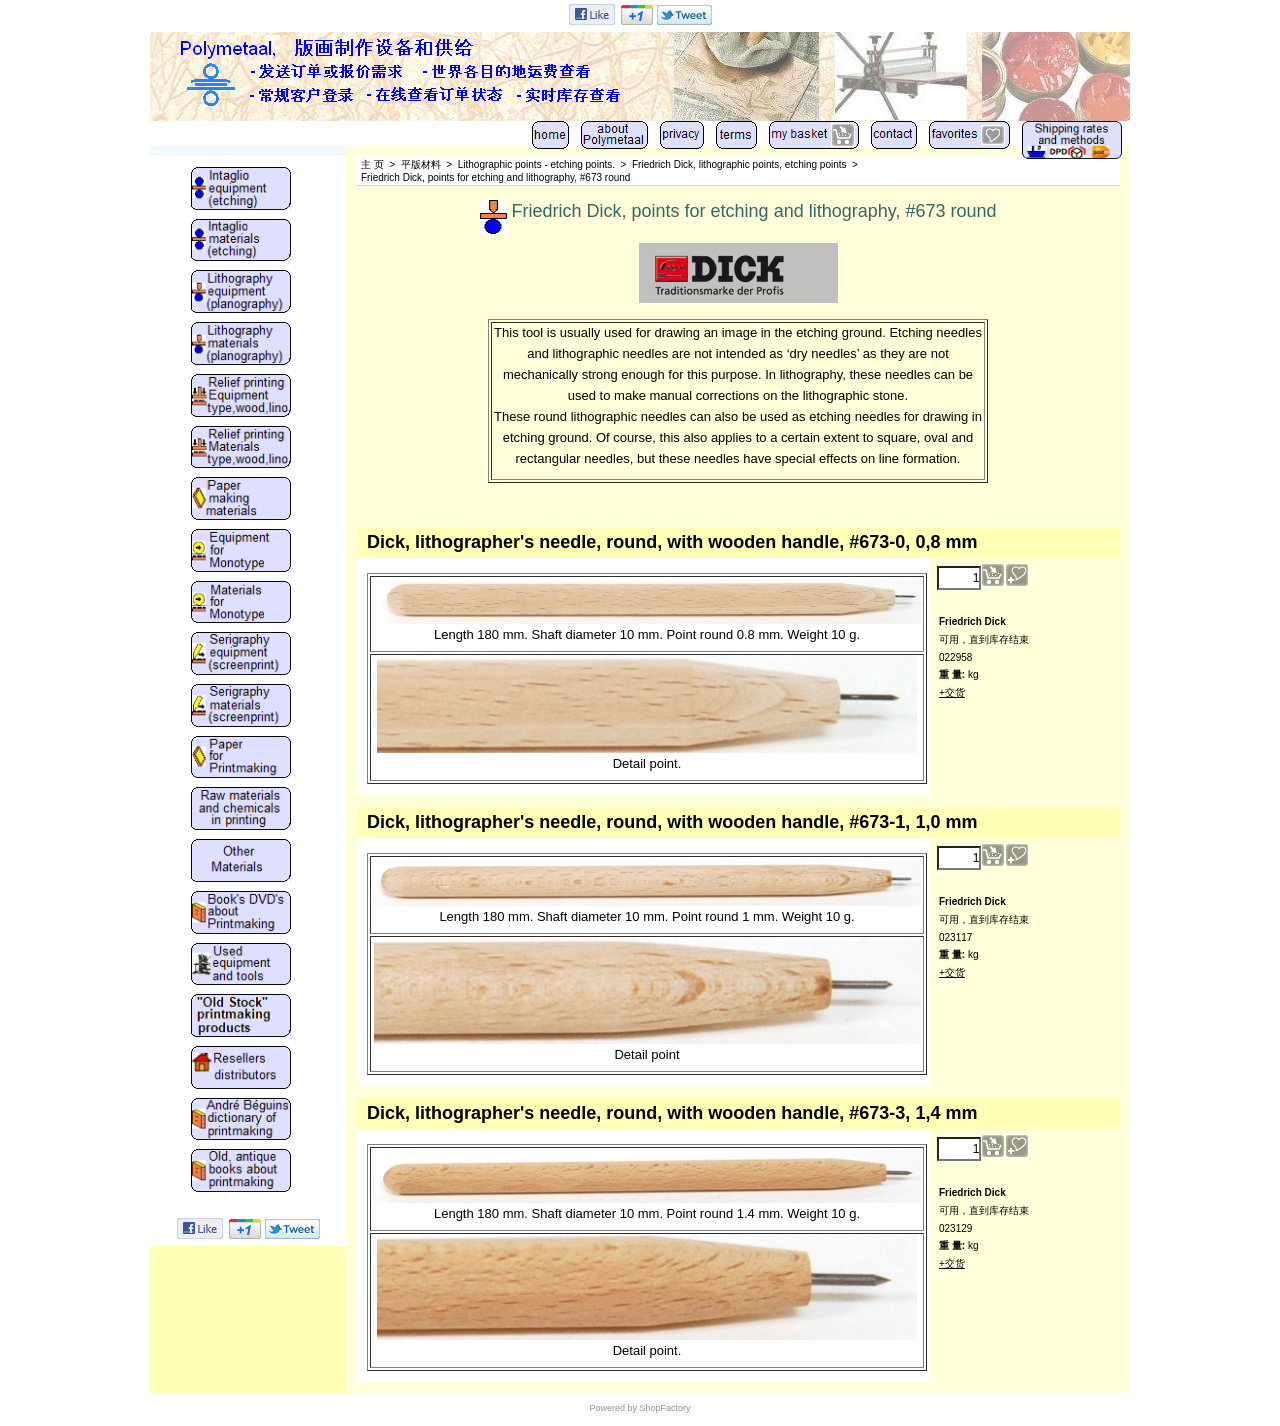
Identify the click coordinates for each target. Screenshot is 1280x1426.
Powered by (613, 1408)
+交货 (952, 692)
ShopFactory (664, 1408)
